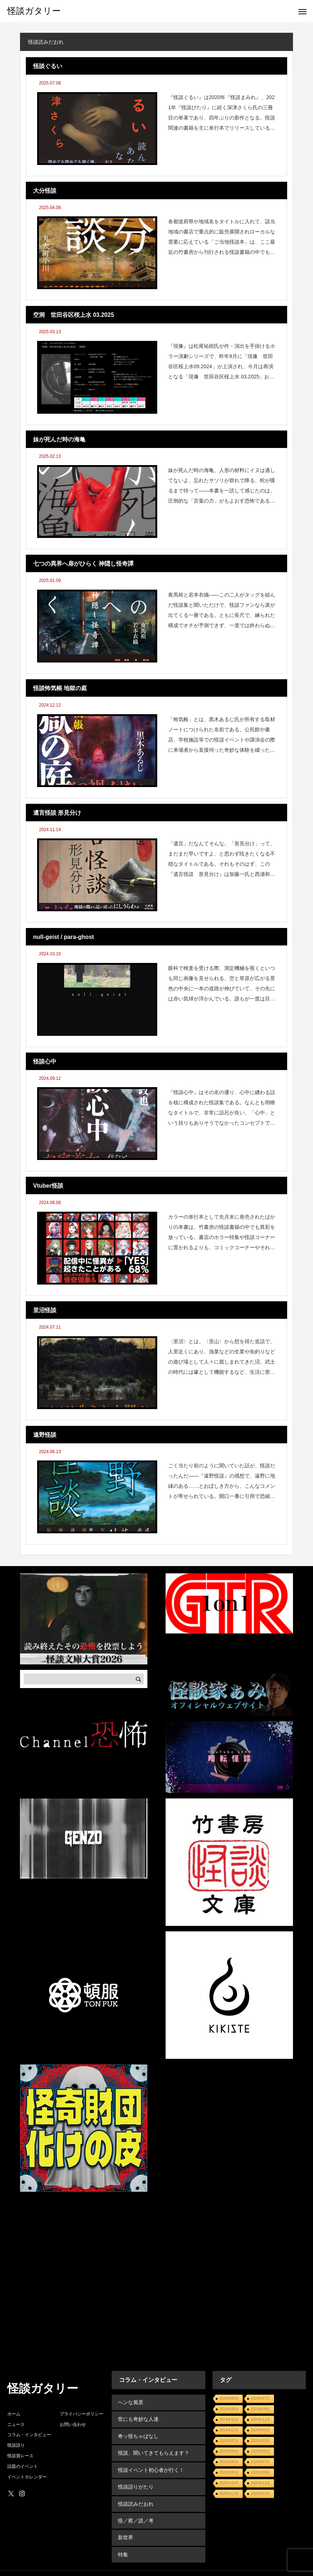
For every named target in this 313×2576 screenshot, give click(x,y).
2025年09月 (260, 2472)
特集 (122, 2543)
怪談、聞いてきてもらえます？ (153, 2449)
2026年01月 (260, 2494)
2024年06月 (229, 2398)
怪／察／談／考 (135, 2511)
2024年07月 (260, 2398)
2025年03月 (260, 2441)
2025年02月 (229, 2441)
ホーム (13, 2413)
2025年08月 (229, 2472)
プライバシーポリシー (81, 2413)
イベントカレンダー (27, 2476)
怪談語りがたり (135, 2480)
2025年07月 (260, 2462)
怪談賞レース (20, 2455)
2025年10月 (229, 2483)
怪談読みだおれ (135, 2496)
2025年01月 (260, 2430)
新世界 (124, 2527)
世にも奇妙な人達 (137, 2417)
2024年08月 (229, 2409)
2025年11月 (260, 2483)
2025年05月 (260, 2451)
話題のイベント (22, 2466)
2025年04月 (229, 2451)
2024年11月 (260, 2420)
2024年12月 (229, 2430)
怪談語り (16, 2445)
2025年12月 (229, 2494)
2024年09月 (260, 2409)
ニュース (16, 2424)
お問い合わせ (73, 2424)
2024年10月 (229, 2420)
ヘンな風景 (130, 2402)
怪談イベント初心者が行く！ (150, 2464)
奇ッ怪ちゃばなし (137, 2433)
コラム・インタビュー (29, 2434)
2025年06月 (229, 2462)
